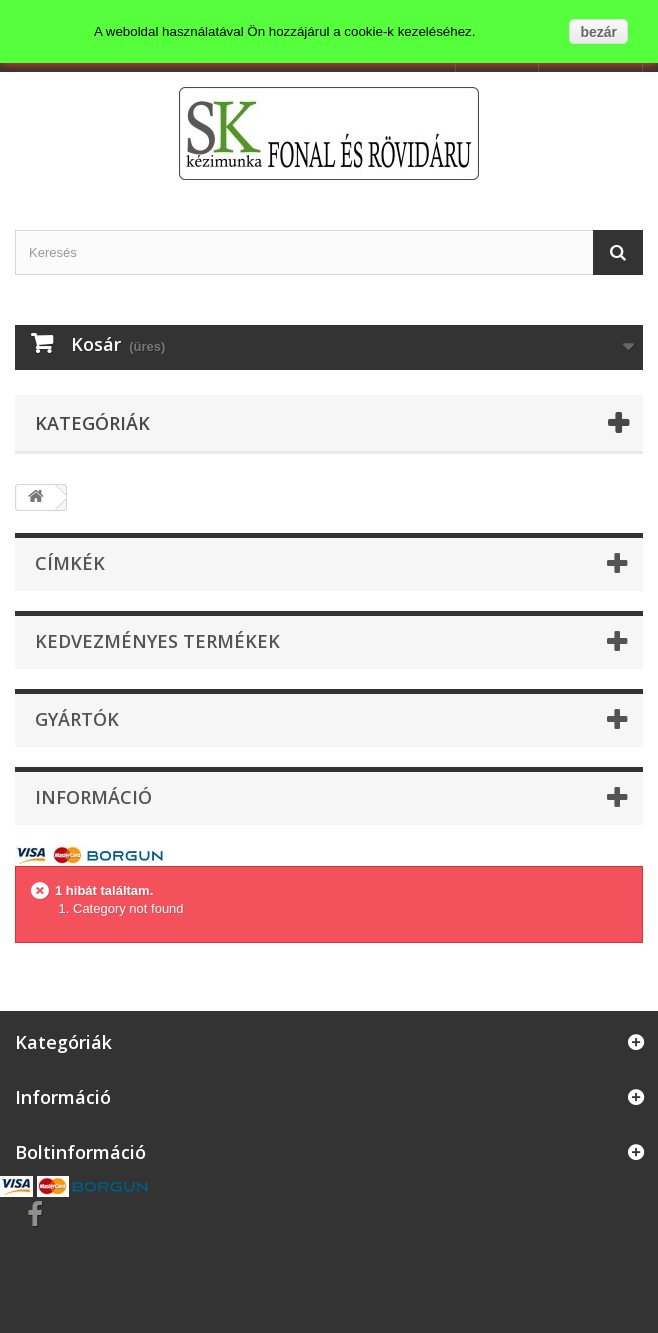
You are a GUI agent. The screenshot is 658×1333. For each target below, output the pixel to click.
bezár (598, 32)
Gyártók (77, 719)
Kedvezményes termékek (157, 641)
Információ (93, 797)
